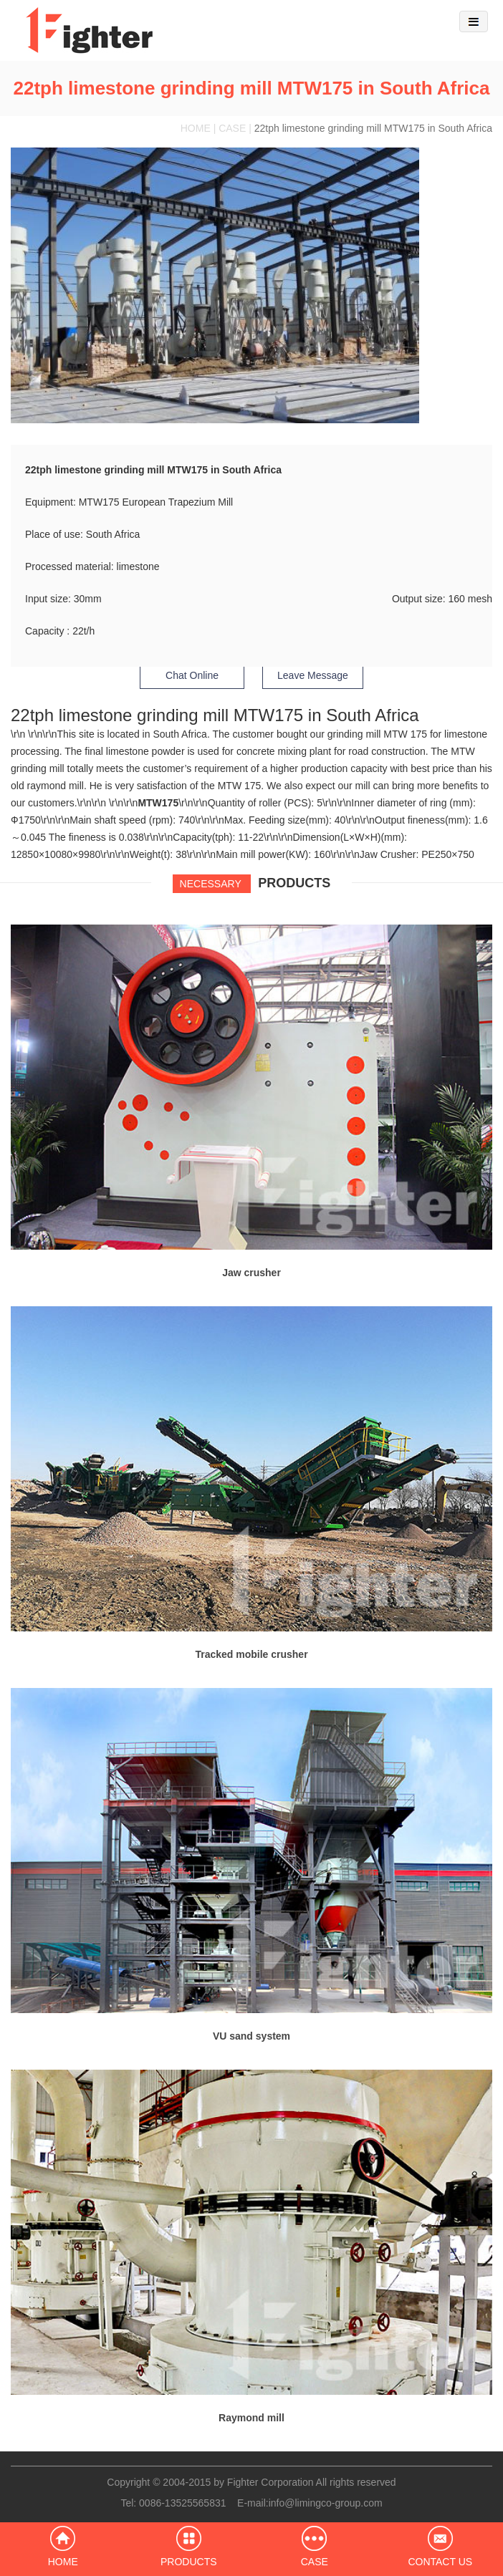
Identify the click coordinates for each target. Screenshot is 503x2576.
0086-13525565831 (182, 2503)
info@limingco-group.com (326, 2503)
